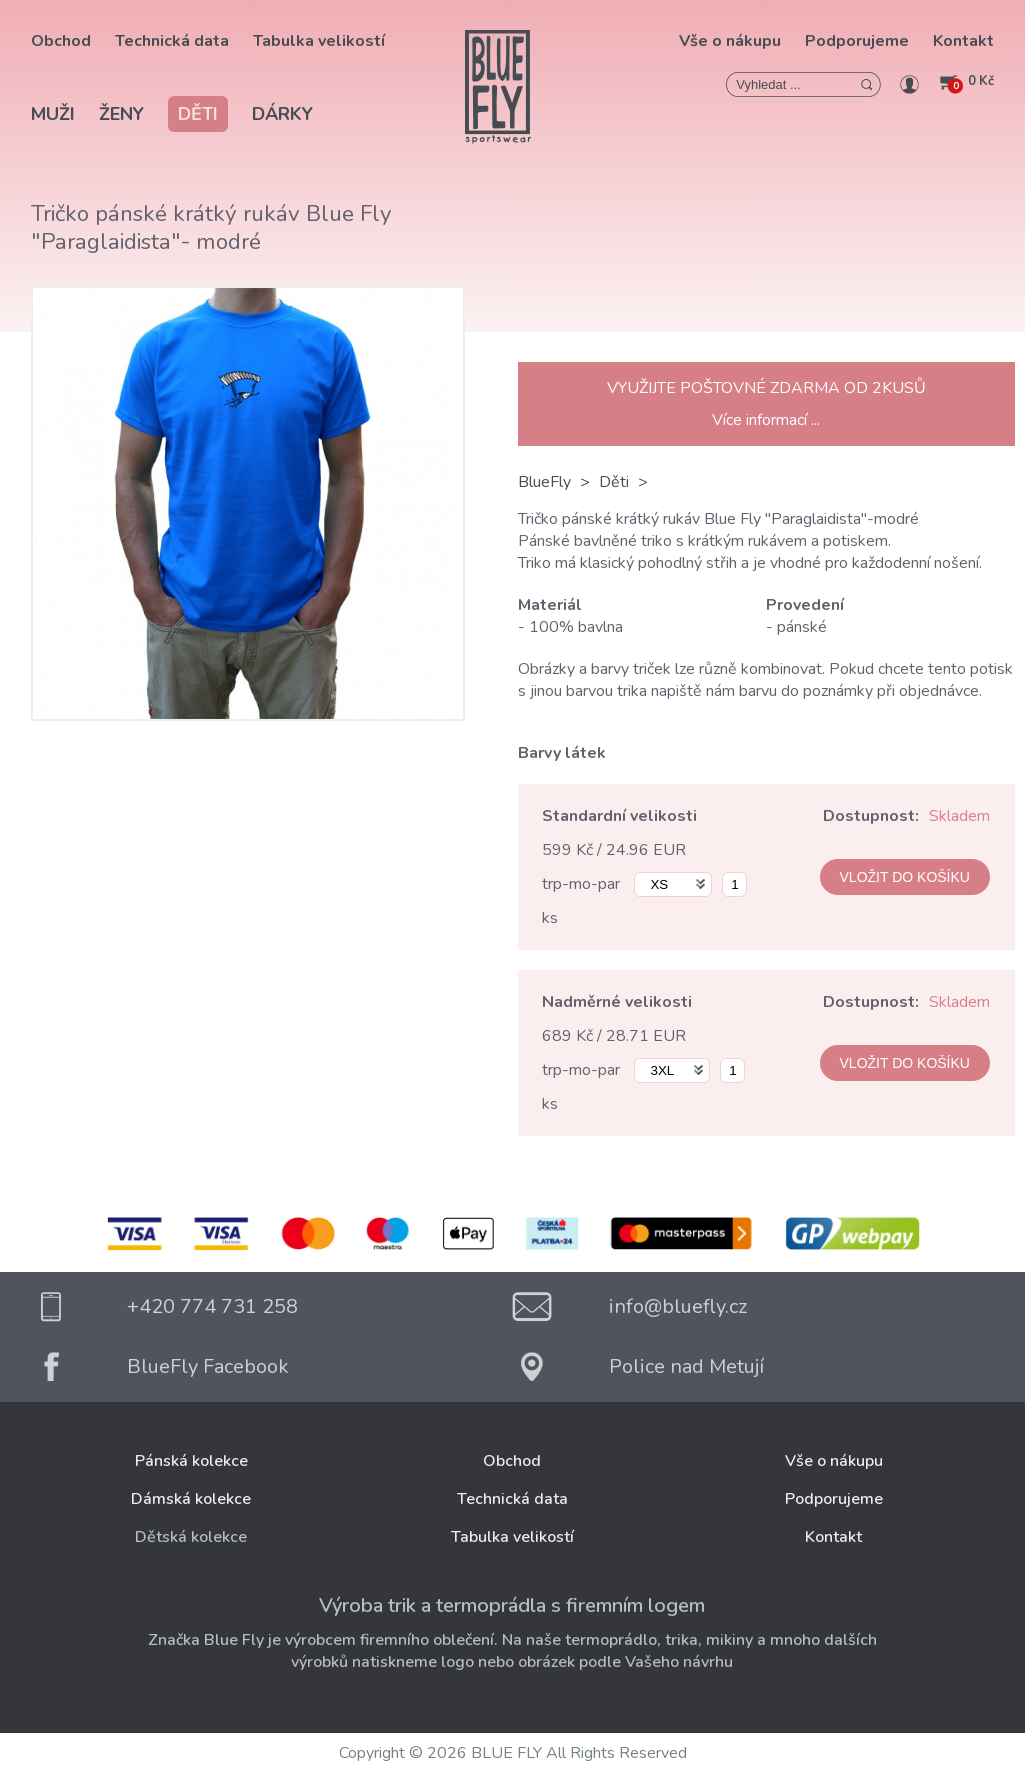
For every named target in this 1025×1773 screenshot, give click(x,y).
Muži (53, 114)
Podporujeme (857, 41)
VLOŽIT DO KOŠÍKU (905, 877)
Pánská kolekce (191, 1461)
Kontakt (963, 41)
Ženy (121, 114)
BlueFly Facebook (208, 1366)
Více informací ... (766, 420)
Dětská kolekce (191, 1537)
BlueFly (544, 482)
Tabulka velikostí (319, 41)
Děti (198, 114)
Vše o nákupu (730, 41)
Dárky (282, 114)
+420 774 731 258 (212, 1306)
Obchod (61, 41)
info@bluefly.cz (678, 1306)
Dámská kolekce (191, 1499)
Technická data (172, 41)
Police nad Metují (686, 1366)
